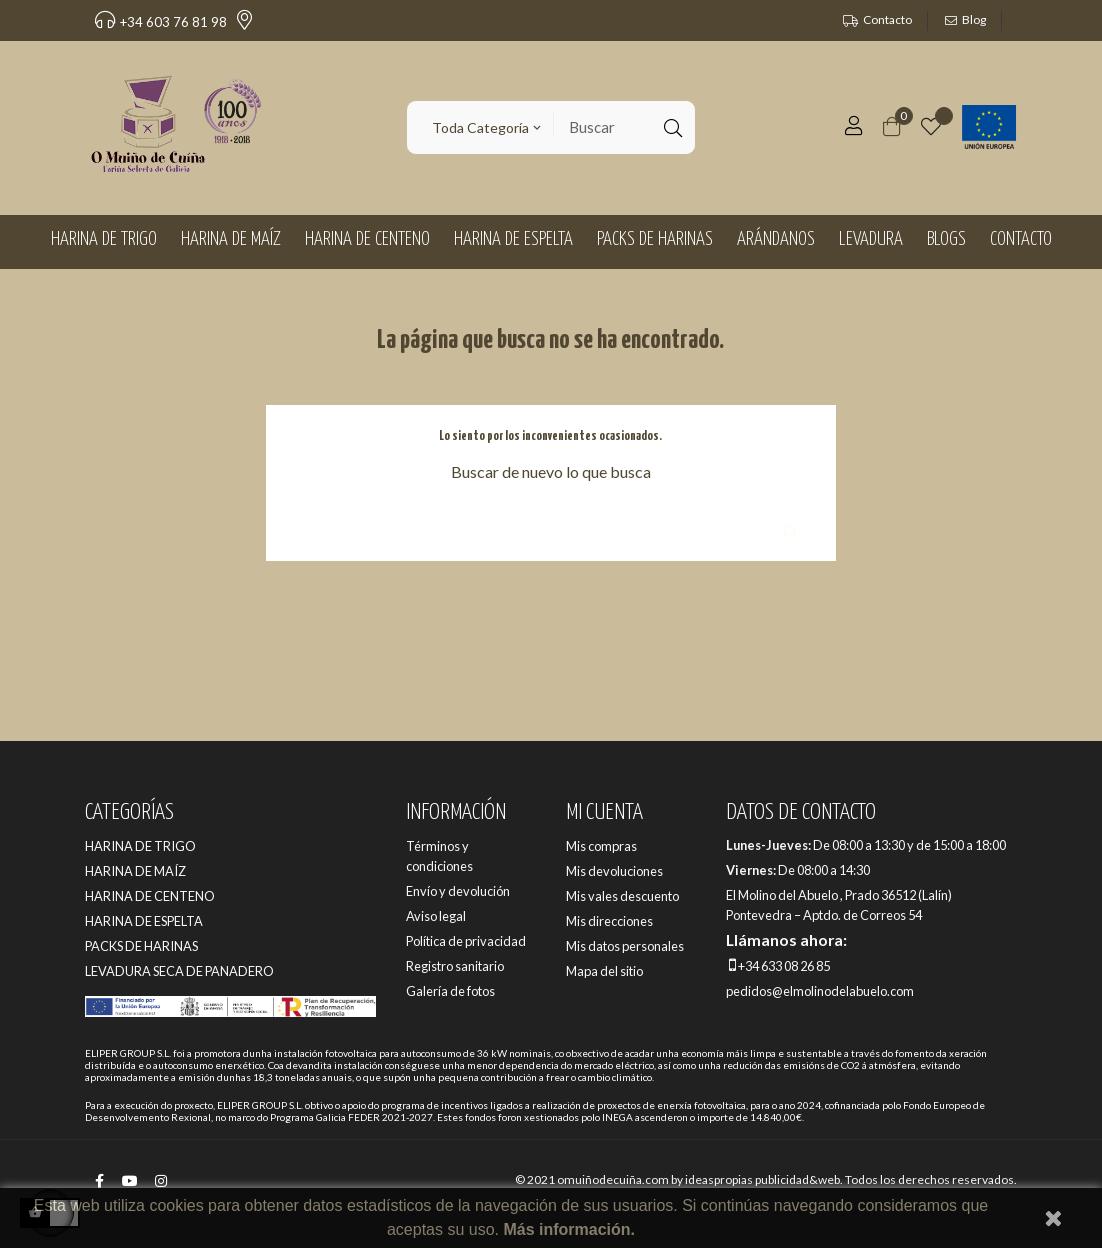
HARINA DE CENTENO (150, 896)
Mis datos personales (625, 946)
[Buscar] (551, 522)
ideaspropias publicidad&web (762, 1179)
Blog (974, 19)
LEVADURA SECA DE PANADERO (179, 971)
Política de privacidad (466, 941)
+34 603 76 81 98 (161, 22)
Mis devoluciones (614, 871)
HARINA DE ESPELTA (144, 921)
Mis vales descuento (622, 896)
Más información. (569, 1229)
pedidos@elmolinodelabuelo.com (820, 991)
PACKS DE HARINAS (141, 946)
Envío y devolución (458, 891)
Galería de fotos (450, 991)
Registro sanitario (455, 966)
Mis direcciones (609, 921)
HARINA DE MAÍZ (135, 871)
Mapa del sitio (604, 971)
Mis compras (601, 846)
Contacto (887, 19)
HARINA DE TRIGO (140, 846)
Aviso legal (436, 916)
